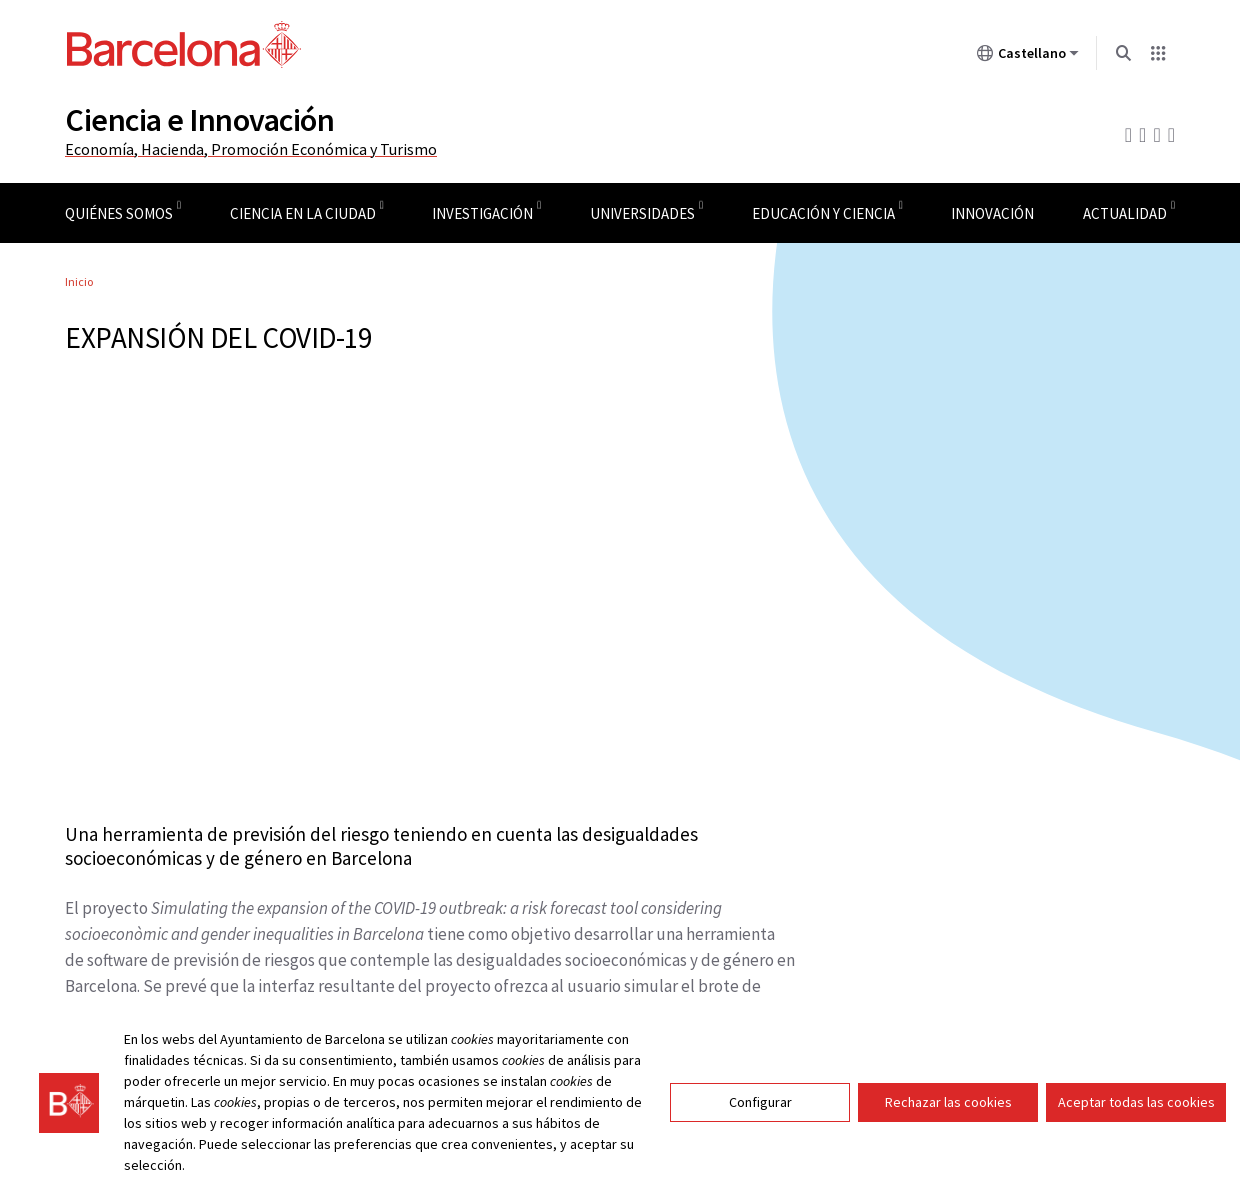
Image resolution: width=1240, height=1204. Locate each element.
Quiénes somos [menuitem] (119, 213)
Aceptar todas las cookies (1136, 1102)
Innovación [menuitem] (992, 213)
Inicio (79, 281)
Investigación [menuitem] (482, 213)
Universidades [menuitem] (642, 213)
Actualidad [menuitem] (1125, 213)
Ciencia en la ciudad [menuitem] (303, 213)
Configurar (760, 1102)
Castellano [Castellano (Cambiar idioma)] (1028, 57)
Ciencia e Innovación (199, 120)
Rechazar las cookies (948, 1102)
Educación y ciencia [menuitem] (823, 213)
